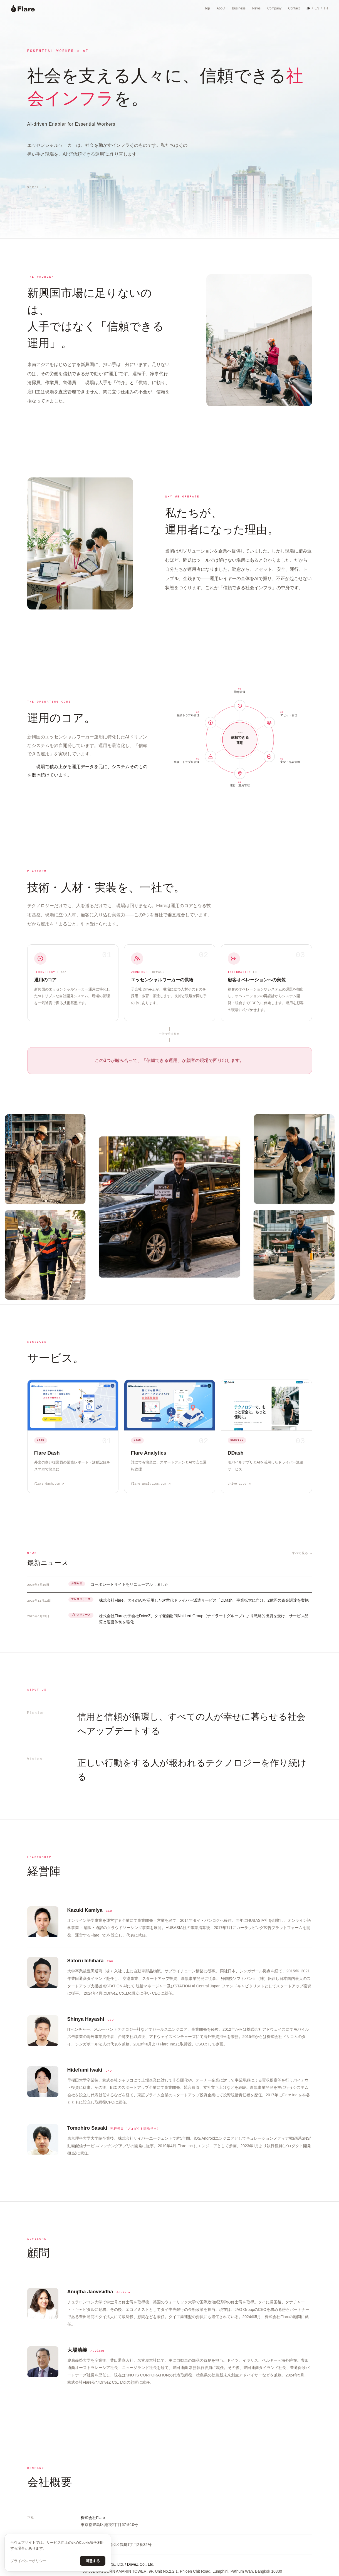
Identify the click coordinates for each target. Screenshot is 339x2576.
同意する (92, 2561)
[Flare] (23, 8)
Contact (294, 8)
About (221, 8)
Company (274, 8)
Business (239, 8)
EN (317, 8)
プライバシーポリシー (28, 2561)
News (256, 8)
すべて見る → (302, 1553)
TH (325, 8)
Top (207, 8)
